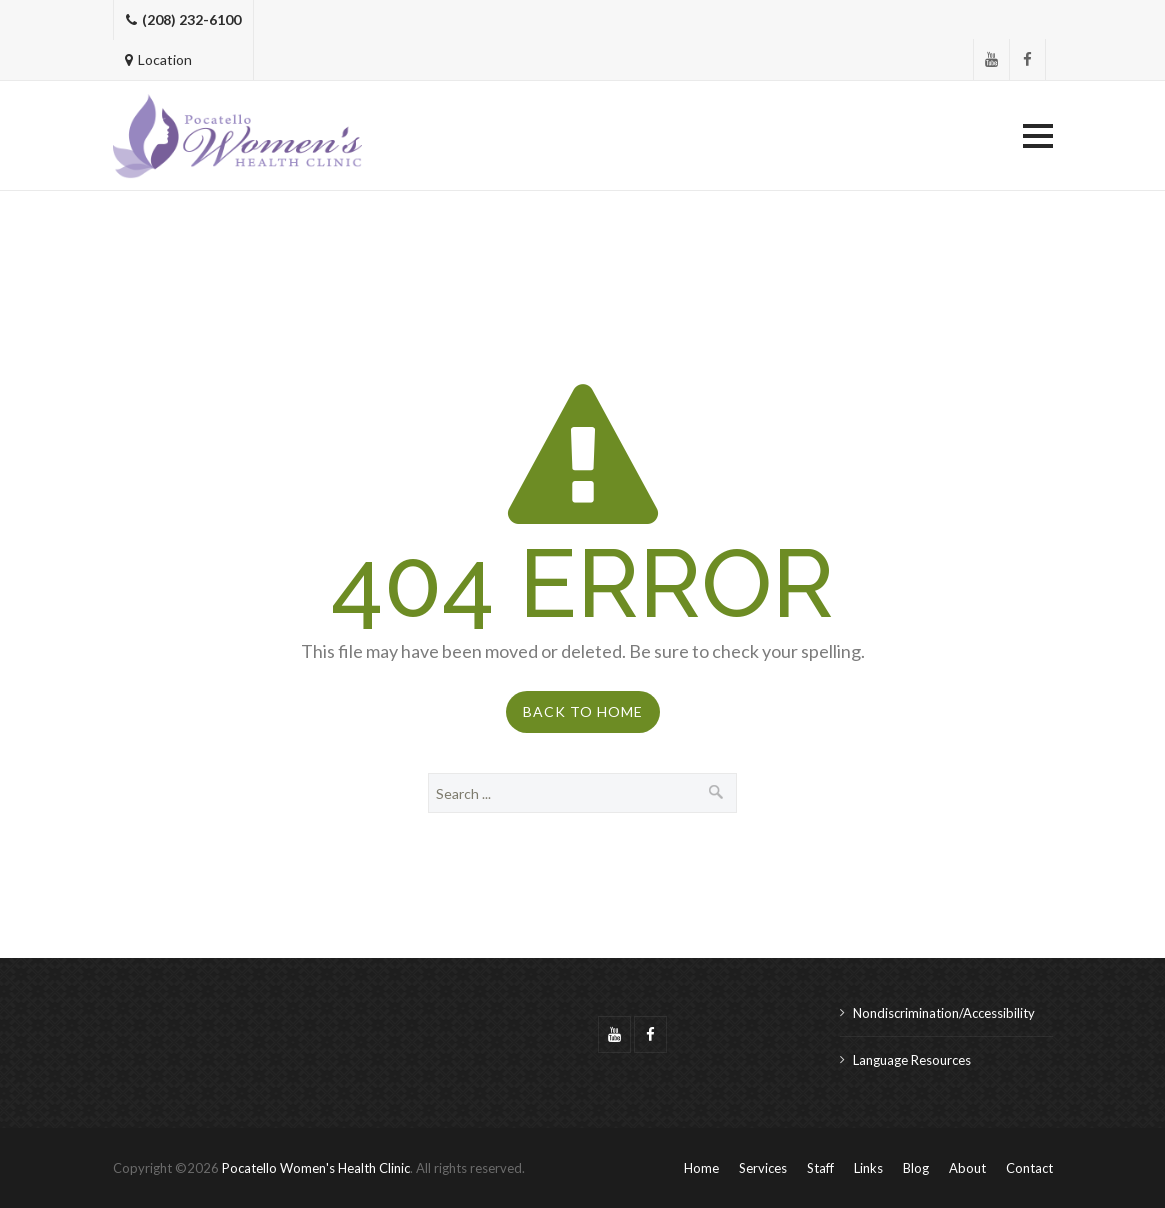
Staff (820, 1168)
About (967, 1168)
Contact (1029, 1168)
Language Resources (912, 1060)
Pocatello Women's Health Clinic (316, 1168)
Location (158, 59)
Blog (916, 1168)
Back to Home (583, 711)
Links (868, 1168)
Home (701, 1168)
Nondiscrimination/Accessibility (944, 1013)
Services (763, 1168)
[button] (1038, 136)
